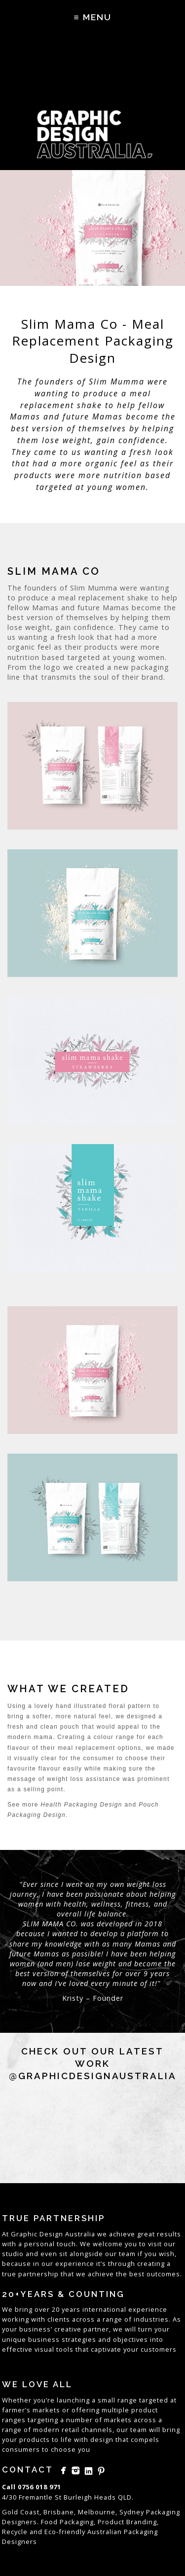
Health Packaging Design (81, 1804)
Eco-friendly (64, 2531)
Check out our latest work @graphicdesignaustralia (93, 2063)
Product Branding (127, 2521)
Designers (19, 2541)
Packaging (141, 2531)
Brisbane (58, 2511)
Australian (104, 2531)
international (104, 2309)
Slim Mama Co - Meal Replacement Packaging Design (93, 341)
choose (63, 2449)
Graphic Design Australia (53, 2233)
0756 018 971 (39, 2486)
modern (46, 2429)
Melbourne (96, 2511)
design (101, 2439)
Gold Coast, (21, 2511)
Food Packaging (67, 2521)
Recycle (15, 2531)
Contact (27, 2470)
